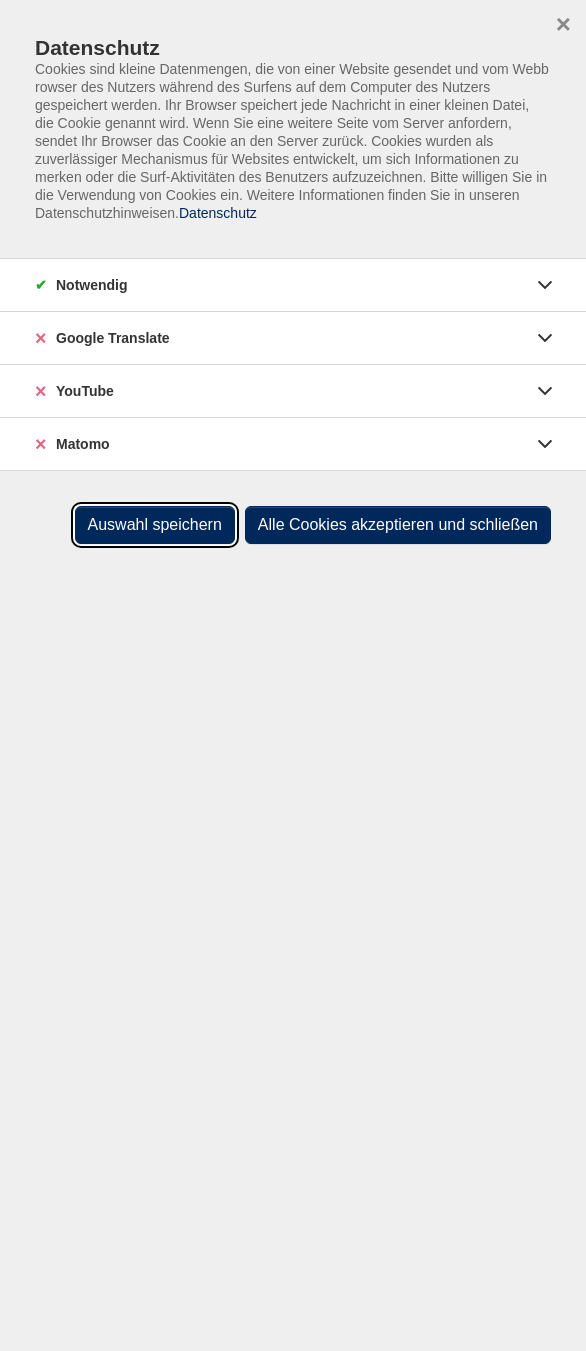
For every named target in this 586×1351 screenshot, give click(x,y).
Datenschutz (218, 213)
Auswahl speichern (155, 524)
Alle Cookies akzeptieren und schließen (398, 524)
